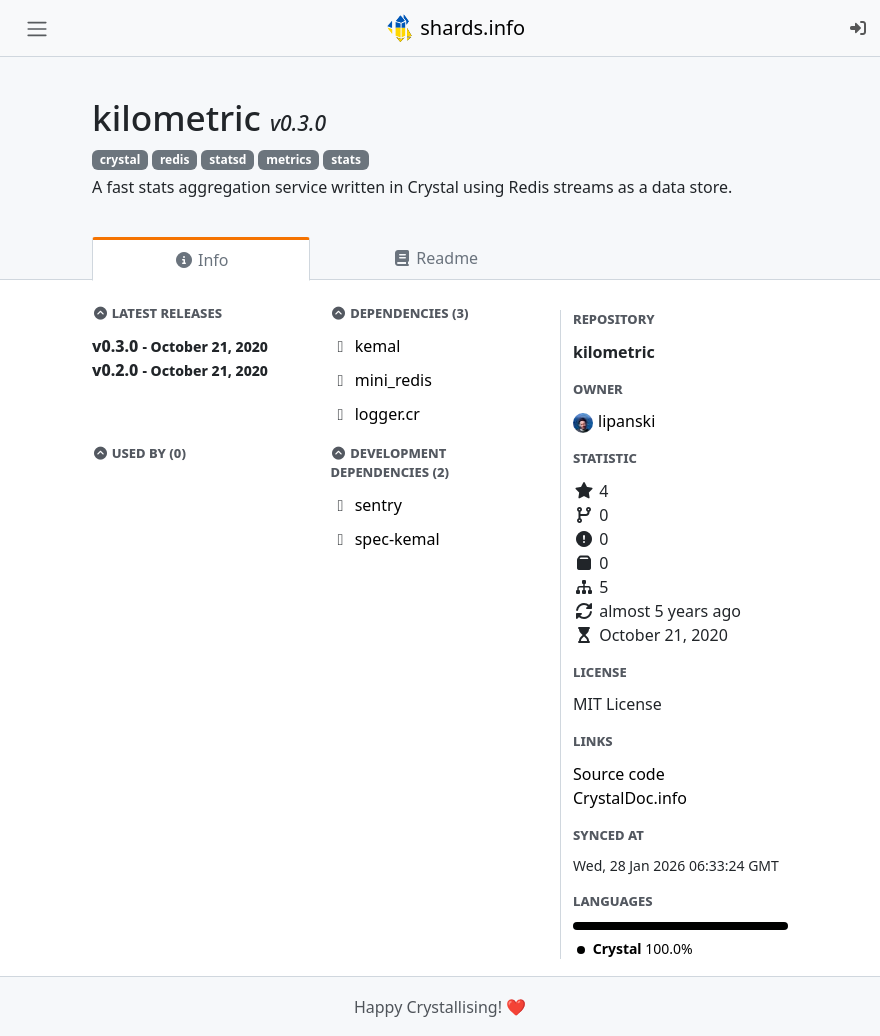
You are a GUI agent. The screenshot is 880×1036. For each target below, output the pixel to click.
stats (346, 159)
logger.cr (387, 414)
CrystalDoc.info (630, 798)
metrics (288, 159)
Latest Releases (157, 313)
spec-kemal (397, 539)
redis (174, 159)
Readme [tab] (435, 258)
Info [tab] (201, 260)
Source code (619, 774)
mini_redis (393, 380)
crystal (120, 159)
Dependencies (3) (400, 313)
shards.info (455, 28)
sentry (378, 505)
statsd (227, 159)
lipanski (626, 421)
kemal (378, 346)
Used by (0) (139, 453)
